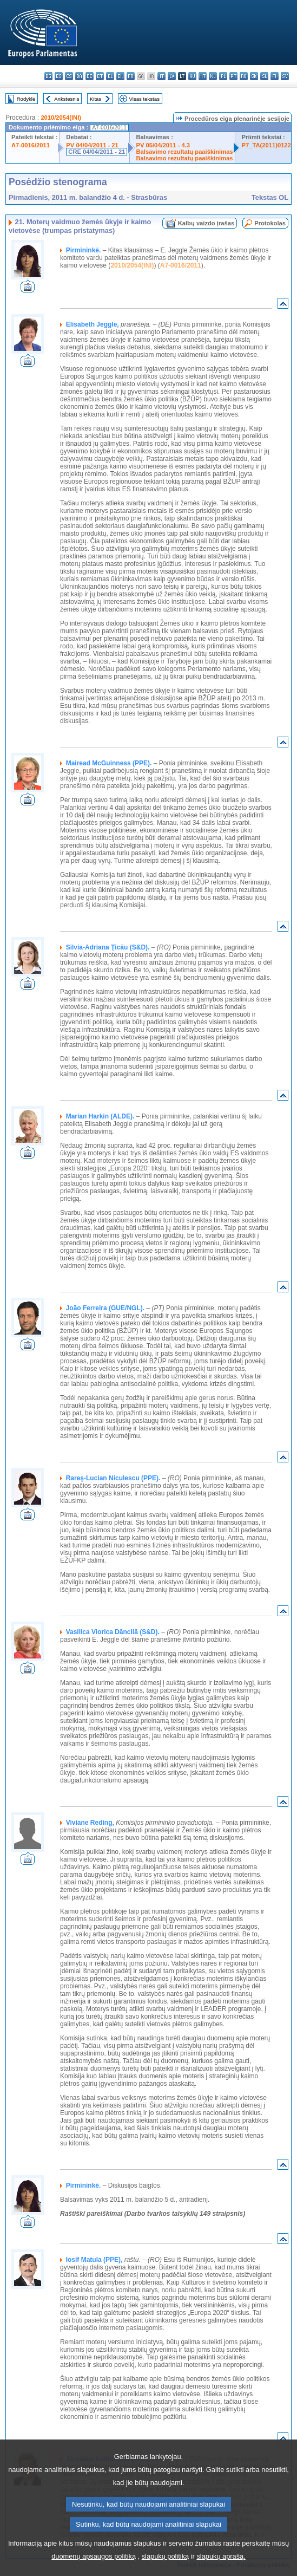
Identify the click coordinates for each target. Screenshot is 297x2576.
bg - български (48, 76)
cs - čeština (69, 76)
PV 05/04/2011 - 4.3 (163, 145)
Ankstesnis (66, 99)
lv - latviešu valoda (172, 76)
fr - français (131, 76)
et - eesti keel (100, 76)
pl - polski (223, 76)
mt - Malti (203, 76)
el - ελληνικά (110, 76)
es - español (59, 76)
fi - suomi (274, 76)
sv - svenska (285, 76)
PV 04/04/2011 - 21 (92, 145)
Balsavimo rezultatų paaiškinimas (184, 151)
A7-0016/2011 (30, 145)
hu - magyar (192, 76)
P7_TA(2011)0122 (266, 145)
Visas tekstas (144, 99)
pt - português (233, 76)
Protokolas (270, 223)
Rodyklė (26, 99)
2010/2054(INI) (61, 117)
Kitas (95, 99)
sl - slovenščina (264, 76)
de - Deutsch (89, 76)
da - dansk (79, 76)
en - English (120, 76)
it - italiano (161, 76)
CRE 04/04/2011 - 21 (96, 151)
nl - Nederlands (213, 76)
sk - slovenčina (254, 76)
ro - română (244, 76)
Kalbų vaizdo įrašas (206, 223)
